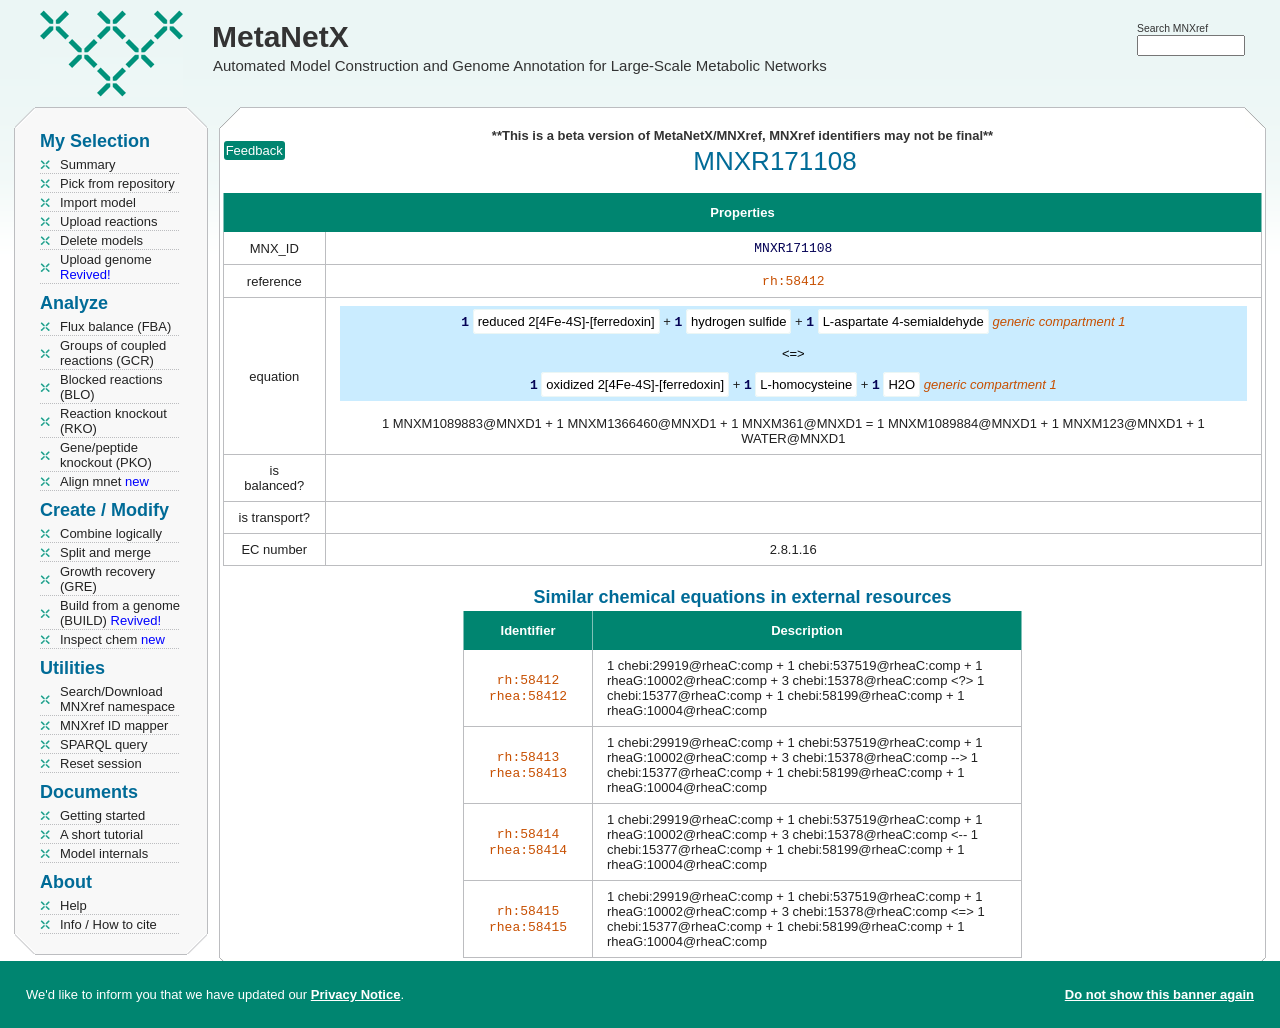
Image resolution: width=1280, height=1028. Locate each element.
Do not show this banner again (1159, 994)
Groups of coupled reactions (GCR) (113, 353)
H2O (901, 387)
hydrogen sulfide (738, 325)
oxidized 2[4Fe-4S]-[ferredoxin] (635, 387)
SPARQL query (103, 744)
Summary (88, 164)
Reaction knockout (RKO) (113, 421)
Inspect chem (112, 639)
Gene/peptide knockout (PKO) (106, 455)
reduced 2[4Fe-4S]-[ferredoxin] (566, 325)
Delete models (101, 240)
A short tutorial (101, 834)
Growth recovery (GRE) (107, 579)
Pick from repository (117, 183)
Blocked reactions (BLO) (111, 387)
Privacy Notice (356, 994)
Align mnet (104, 481)
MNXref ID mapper (114, 725)
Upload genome (106, 267)
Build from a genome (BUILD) (120, 613)
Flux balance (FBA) (115, 326)
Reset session (101, 763)
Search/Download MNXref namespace (117, 699)
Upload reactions (109, 221)
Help (73, 905)
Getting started (102, 815)
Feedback (254, 150)
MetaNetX (280, 36)
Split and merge (105, 552)
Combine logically (111, 533)
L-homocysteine (806, 387)
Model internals (104, 853)
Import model (98, 202)
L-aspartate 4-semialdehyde (903, 325)
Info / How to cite (108, 924)
